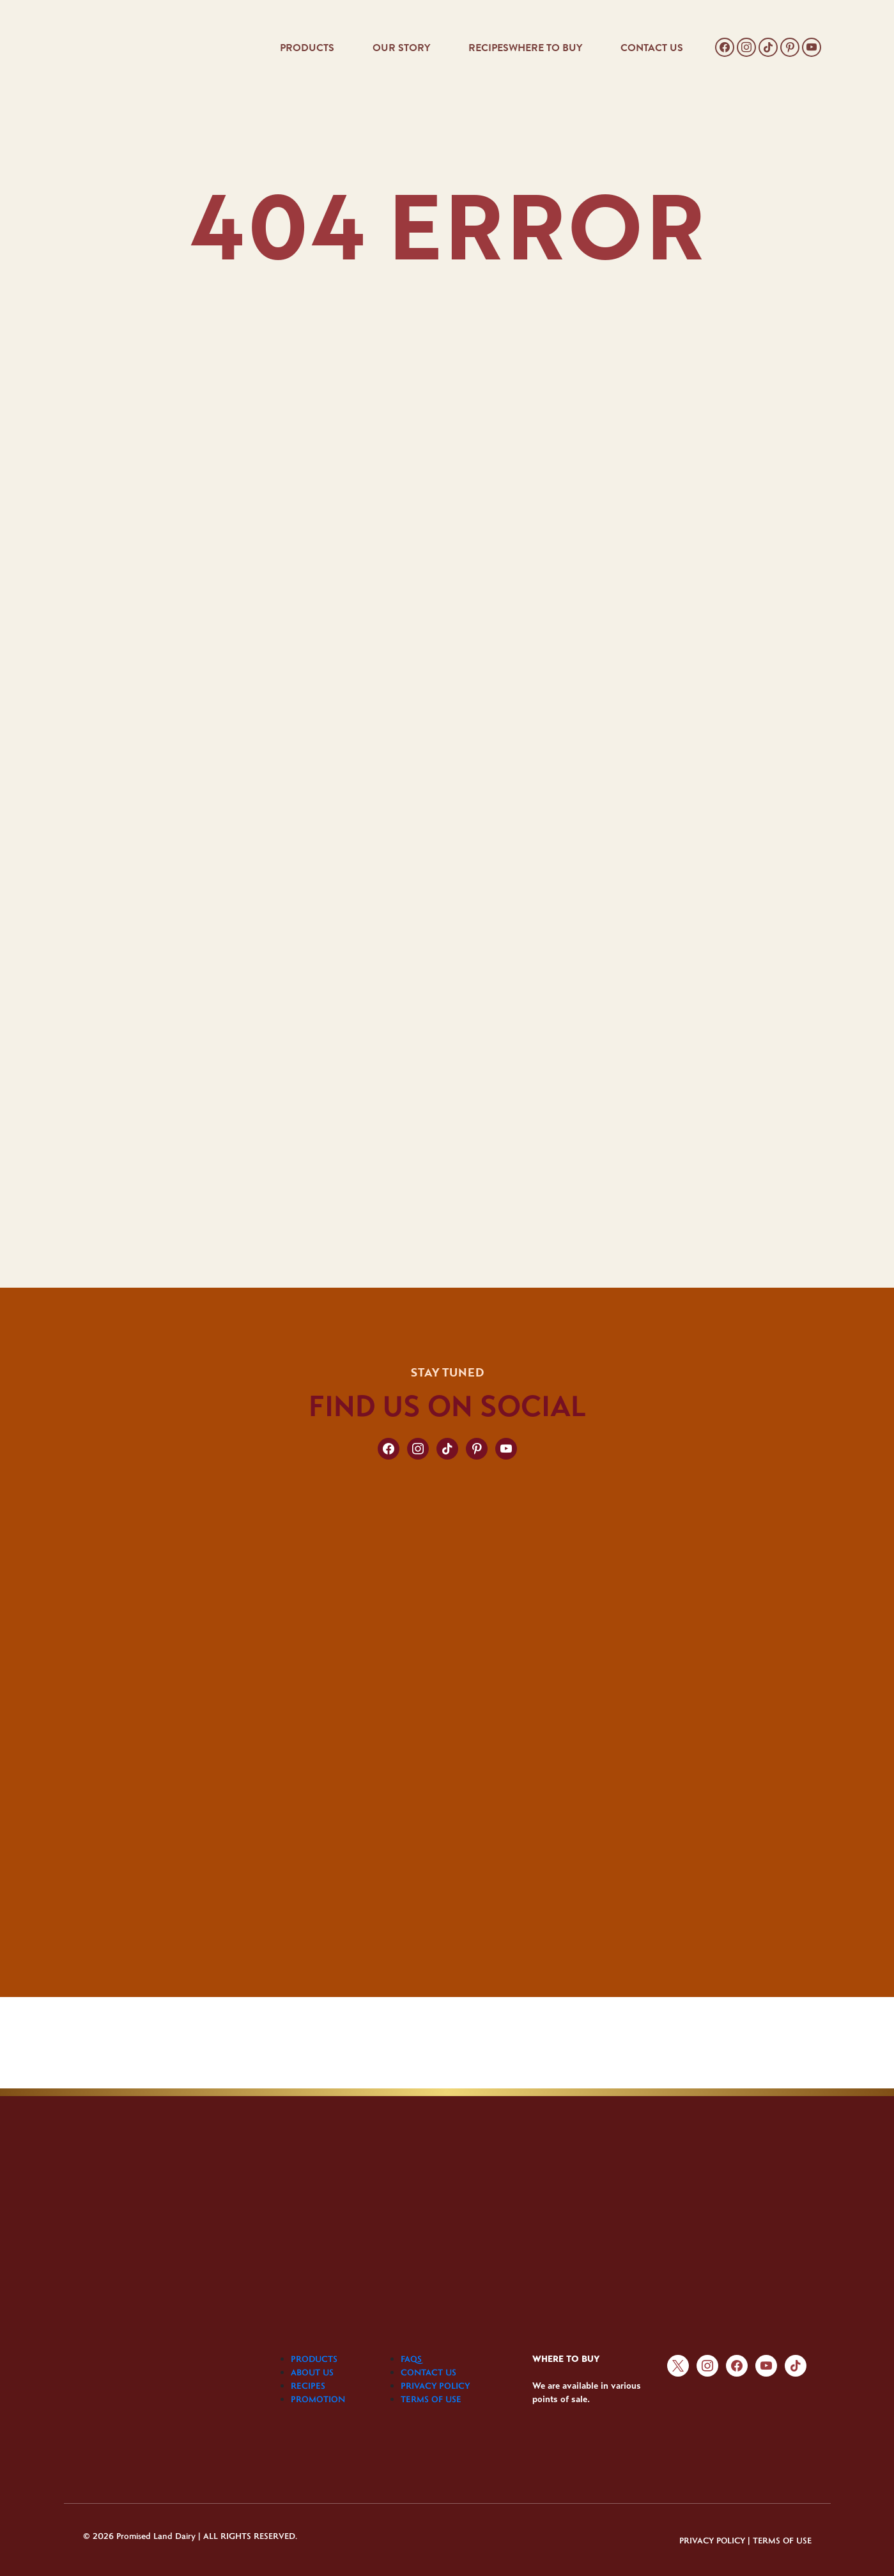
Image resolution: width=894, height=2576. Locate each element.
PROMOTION (318, 2399)
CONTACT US (651, 48)
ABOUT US (312, 2372)
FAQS (411, 2358)
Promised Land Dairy (156, 2535)
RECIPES (488, 48)
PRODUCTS (307, 48)
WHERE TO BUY (545, 48)
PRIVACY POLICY (435, 2385)
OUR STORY (401, 48)
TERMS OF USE (431, 2399)
